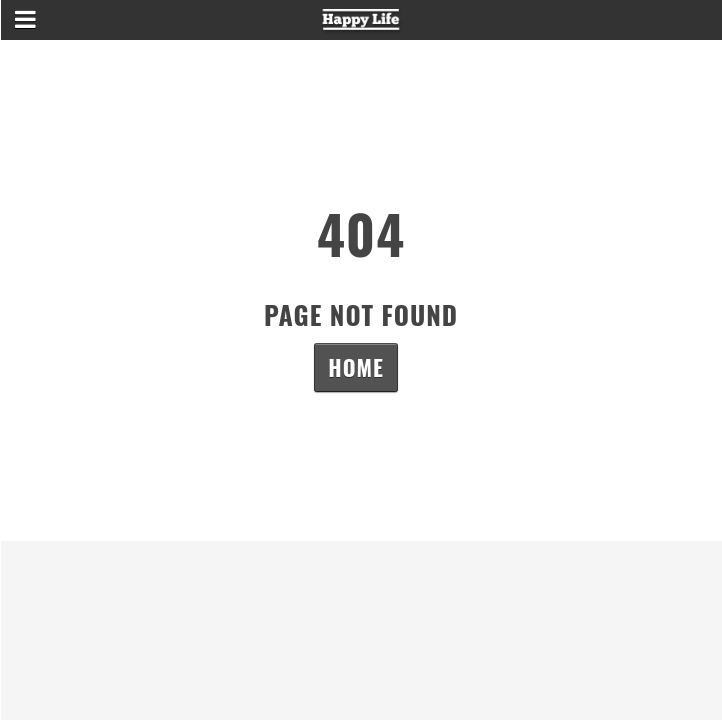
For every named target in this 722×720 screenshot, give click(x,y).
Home (355, 367)
